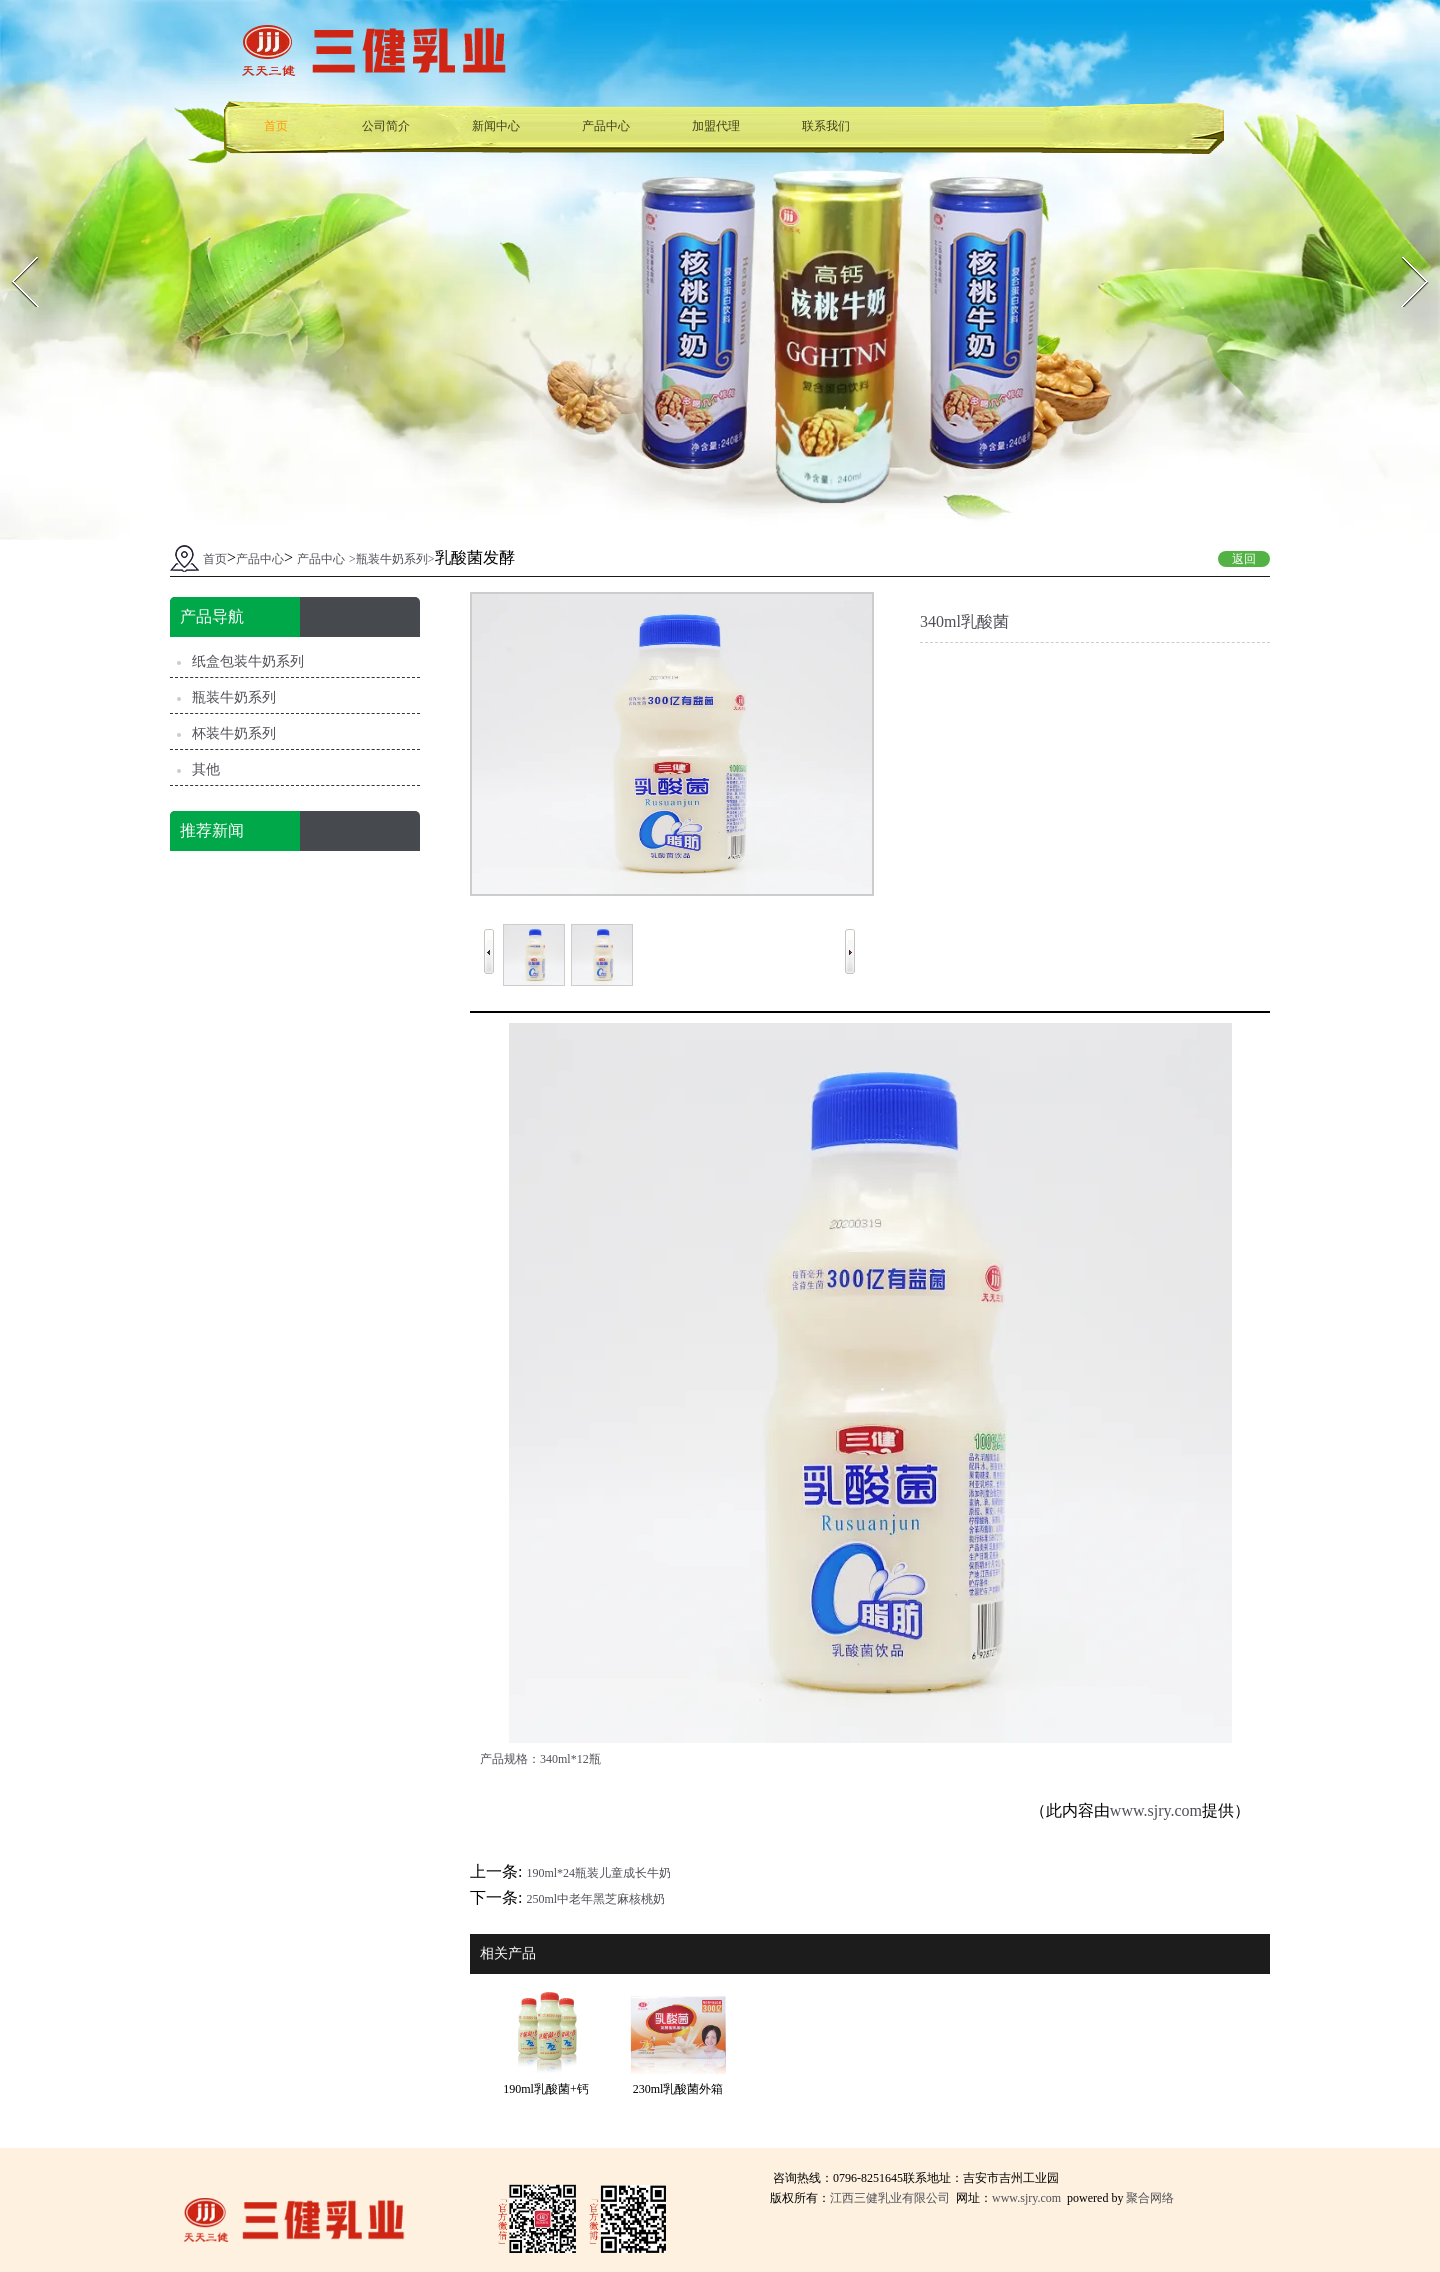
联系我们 (826, 126)
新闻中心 (496, 126)
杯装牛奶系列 (234, 733)
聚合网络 (1150, 2198)
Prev (11, 250)
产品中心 (606, 126)
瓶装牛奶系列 (392, 559)
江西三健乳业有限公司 (890, 2198)
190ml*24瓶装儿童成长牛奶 (598, 1873)
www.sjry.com (1156, 1810)
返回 (1244, 559)
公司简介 (386, 126)
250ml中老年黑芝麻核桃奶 (595, 1899)
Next (1401, 250)
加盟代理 (716, 126)
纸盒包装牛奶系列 (248, 661)
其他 (206, 769)
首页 (276, 126)
